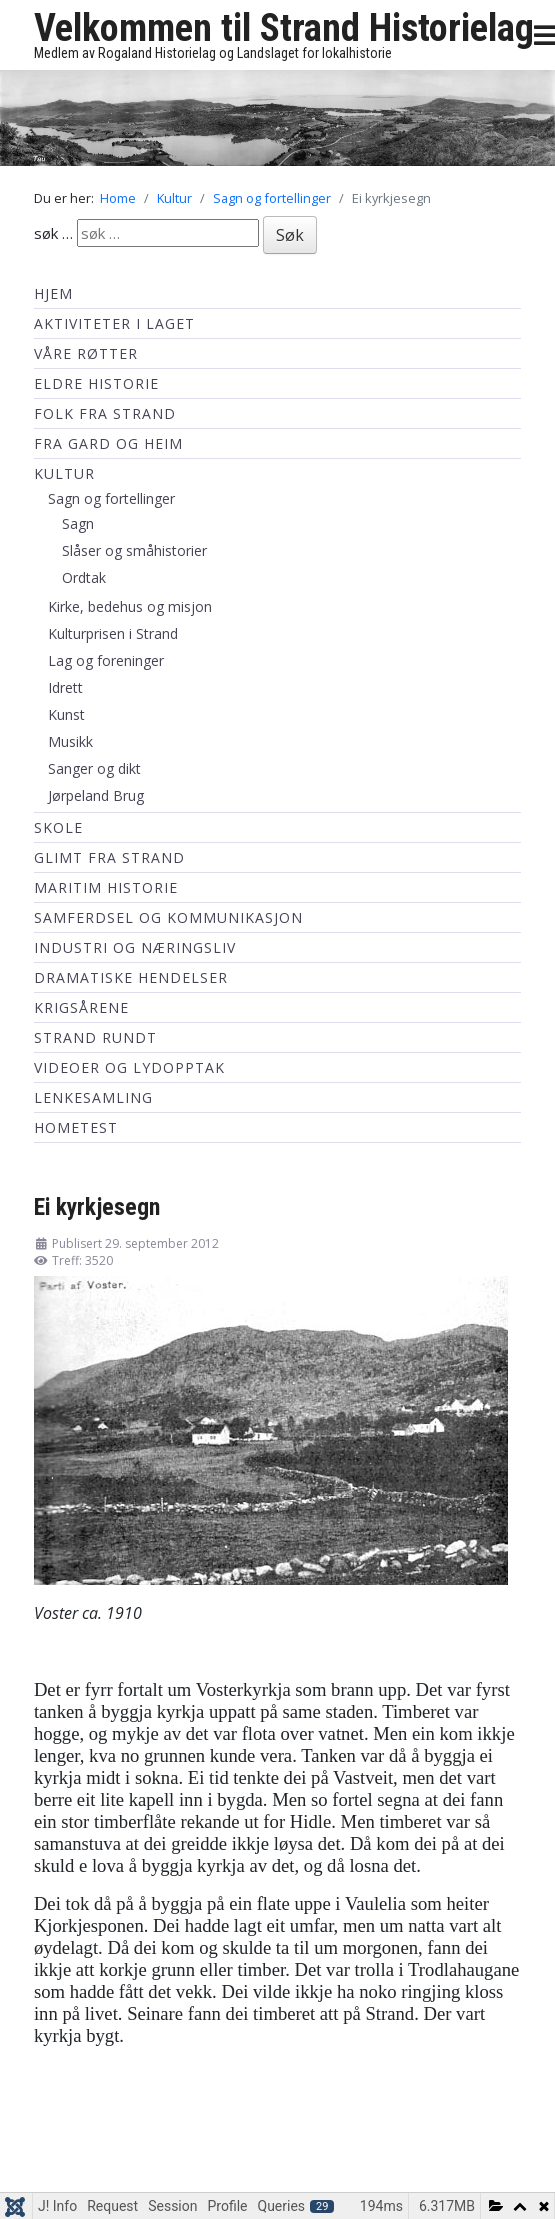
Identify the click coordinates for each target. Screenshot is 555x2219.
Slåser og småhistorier (134, 550)
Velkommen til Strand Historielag (284, 28)
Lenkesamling (93, 1097)
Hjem (53, 293)
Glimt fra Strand (109, 857)
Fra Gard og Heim (108, 443)
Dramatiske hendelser (131, 977)
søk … (53, 233)
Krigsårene (81, 1007)
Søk (290, 235)
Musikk (70, 741)
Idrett (65, 687)
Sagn (78, 523)
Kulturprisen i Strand (113, 633)
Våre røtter (86, 353)
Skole (58, 827)
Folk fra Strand (105, 413)
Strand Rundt (95, 1037)
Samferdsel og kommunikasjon (168, 917)
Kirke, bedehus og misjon (130, 606)
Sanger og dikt (94, 768)
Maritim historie (106, 887)
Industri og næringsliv (135, 947)
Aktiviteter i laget (114, 323)
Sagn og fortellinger (111, 498)
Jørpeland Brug (96, 795)
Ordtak (84, 577)
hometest (76, 1127)
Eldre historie (96, 383)
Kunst (66, 714)
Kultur (64, 473)
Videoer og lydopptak (129, 1067)
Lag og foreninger (106, 660)
